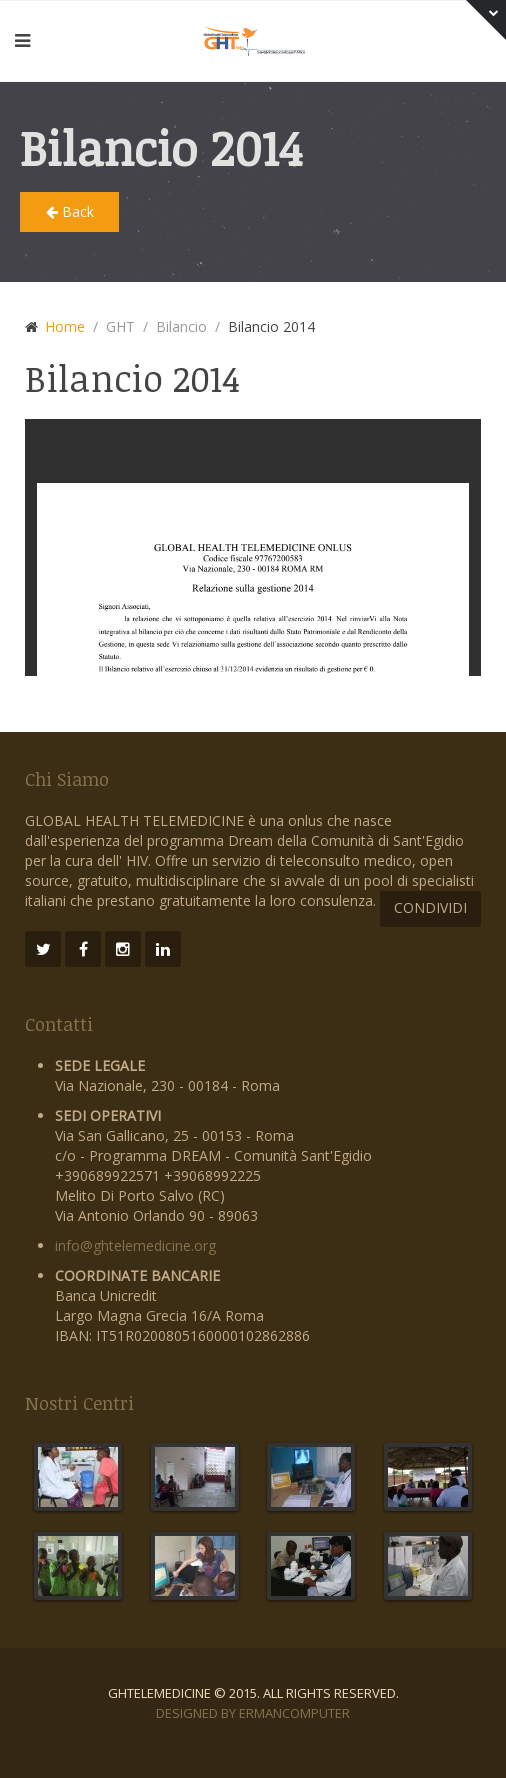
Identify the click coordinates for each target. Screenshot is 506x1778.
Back (70, 211)
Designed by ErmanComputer (253, 1713)
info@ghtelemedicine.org (135, 1245)
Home (65, 326)
